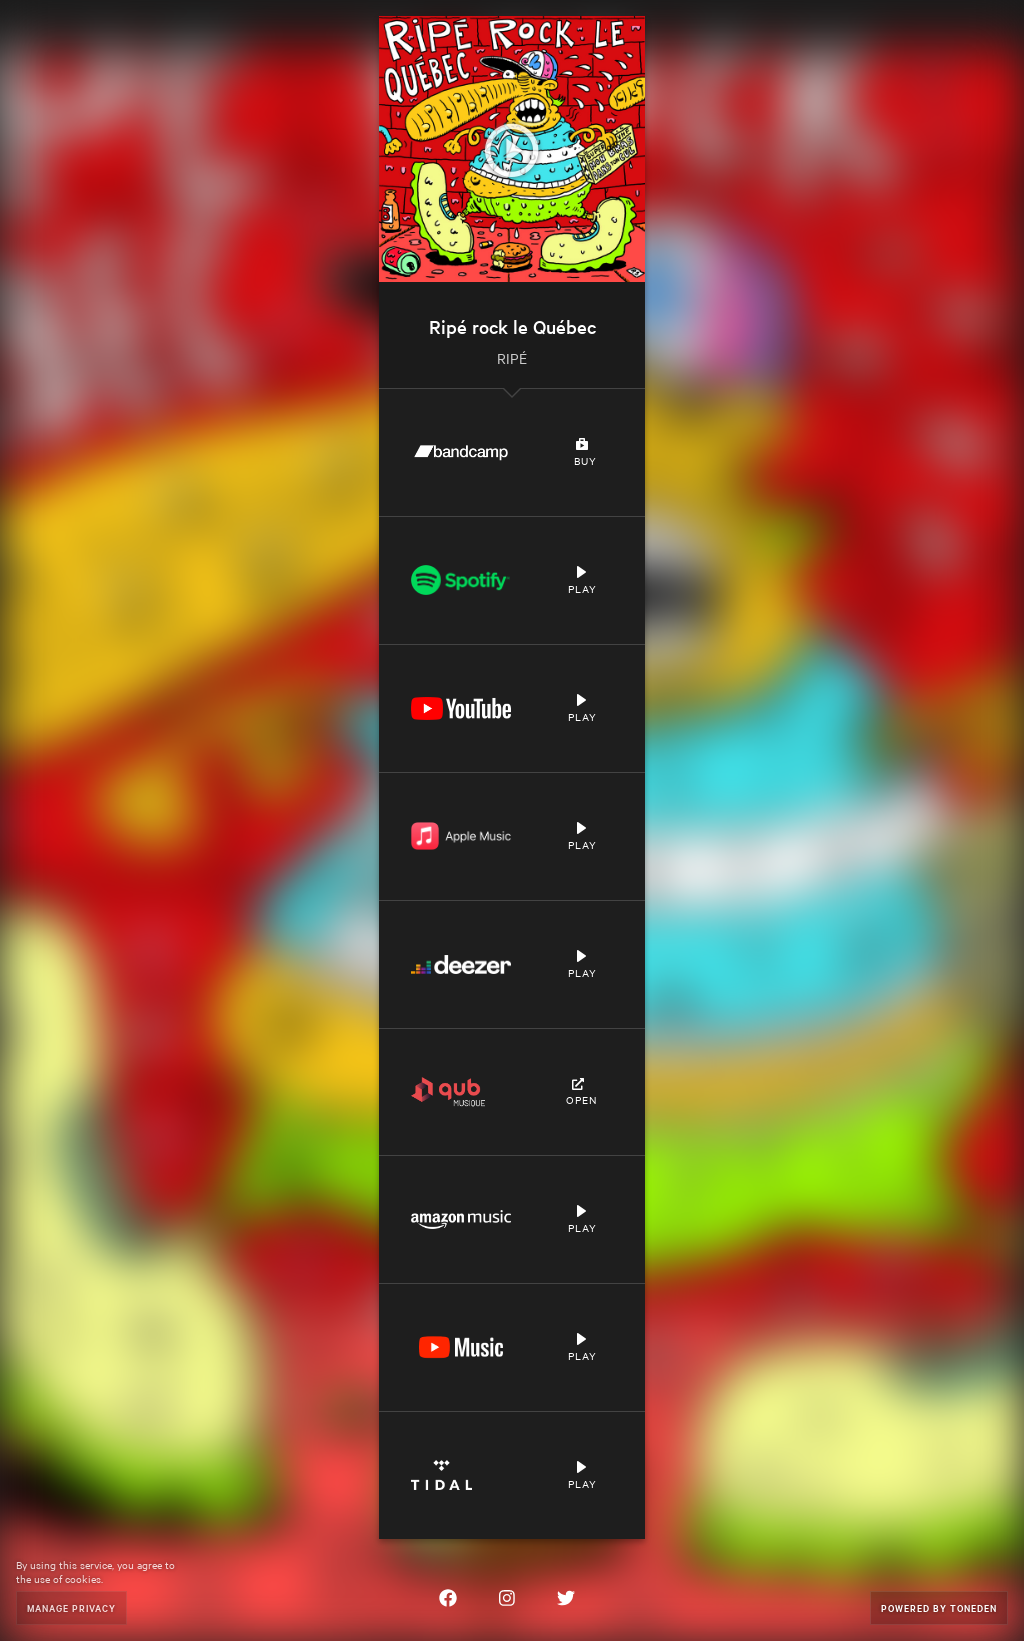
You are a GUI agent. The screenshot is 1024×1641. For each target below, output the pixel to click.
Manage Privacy (71, 1607)
